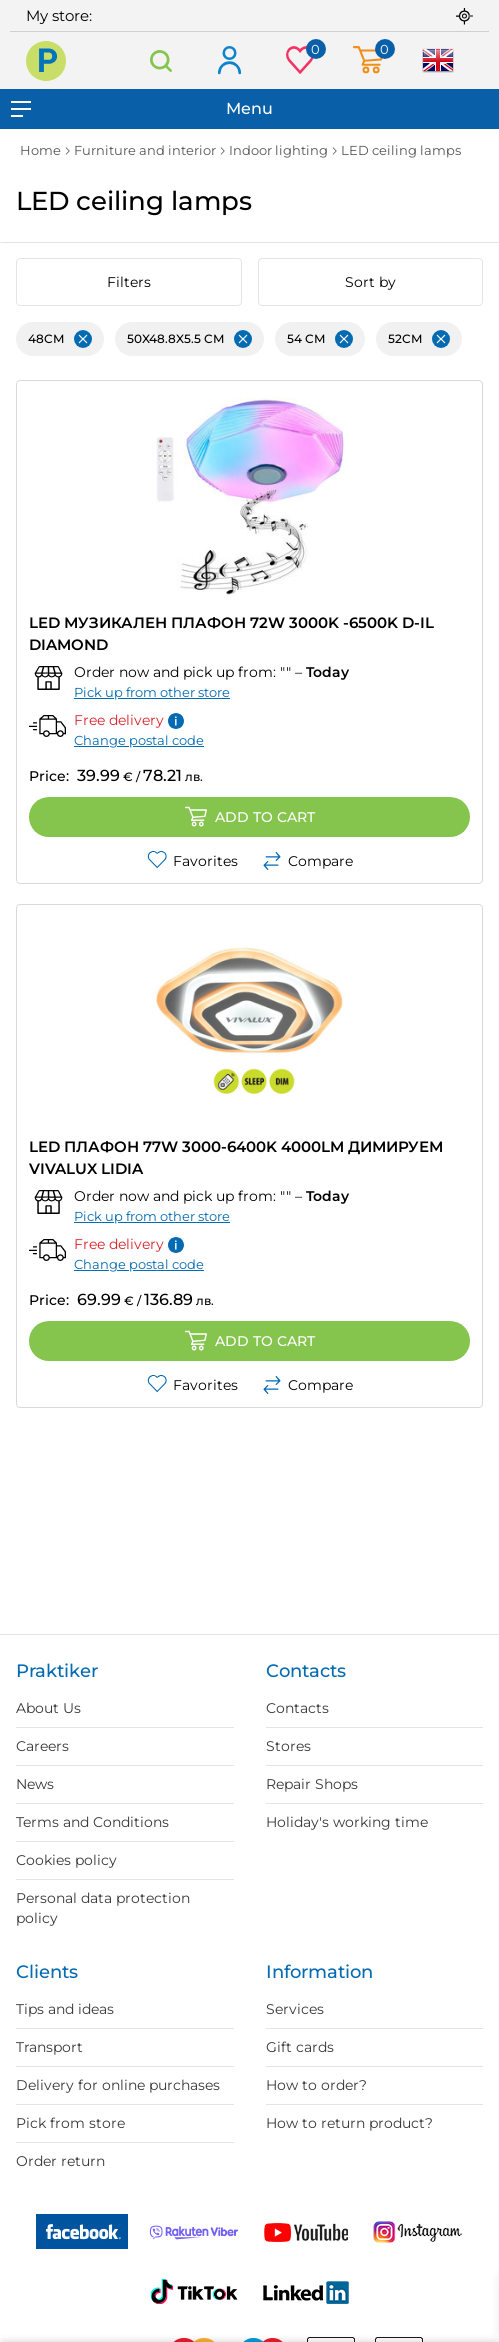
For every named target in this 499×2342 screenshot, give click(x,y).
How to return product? (349, 2123)
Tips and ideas (65, 2009)
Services (295, 2009)
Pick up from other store (152, 692)
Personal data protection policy (103, 1908)
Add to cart (250, 817)
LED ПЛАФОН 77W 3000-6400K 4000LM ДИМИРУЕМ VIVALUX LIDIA (236, 1157)
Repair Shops (312, 1784)
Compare (307, 861)
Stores (288, 1746)
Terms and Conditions (92, 1822)
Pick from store (70, 2123)
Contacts (297, 1708)
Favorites (192, 861)
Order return (60, 2161)
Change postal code (139, 740)
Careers (42, 1746)
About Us (48, 1708)
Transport (49, 2047)
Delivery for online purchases (118, 2085)
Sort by (370, 282)
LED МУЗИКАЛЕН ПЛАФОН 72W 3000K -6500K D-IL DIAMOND (231, 633)
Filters (129, 282)
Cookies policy (66, 1860)
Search (160, 60)
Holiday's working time (347, 1822)
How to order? (316, 2085)
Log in (228, 61)
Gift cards (300, 2047)
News (35, 1784)
